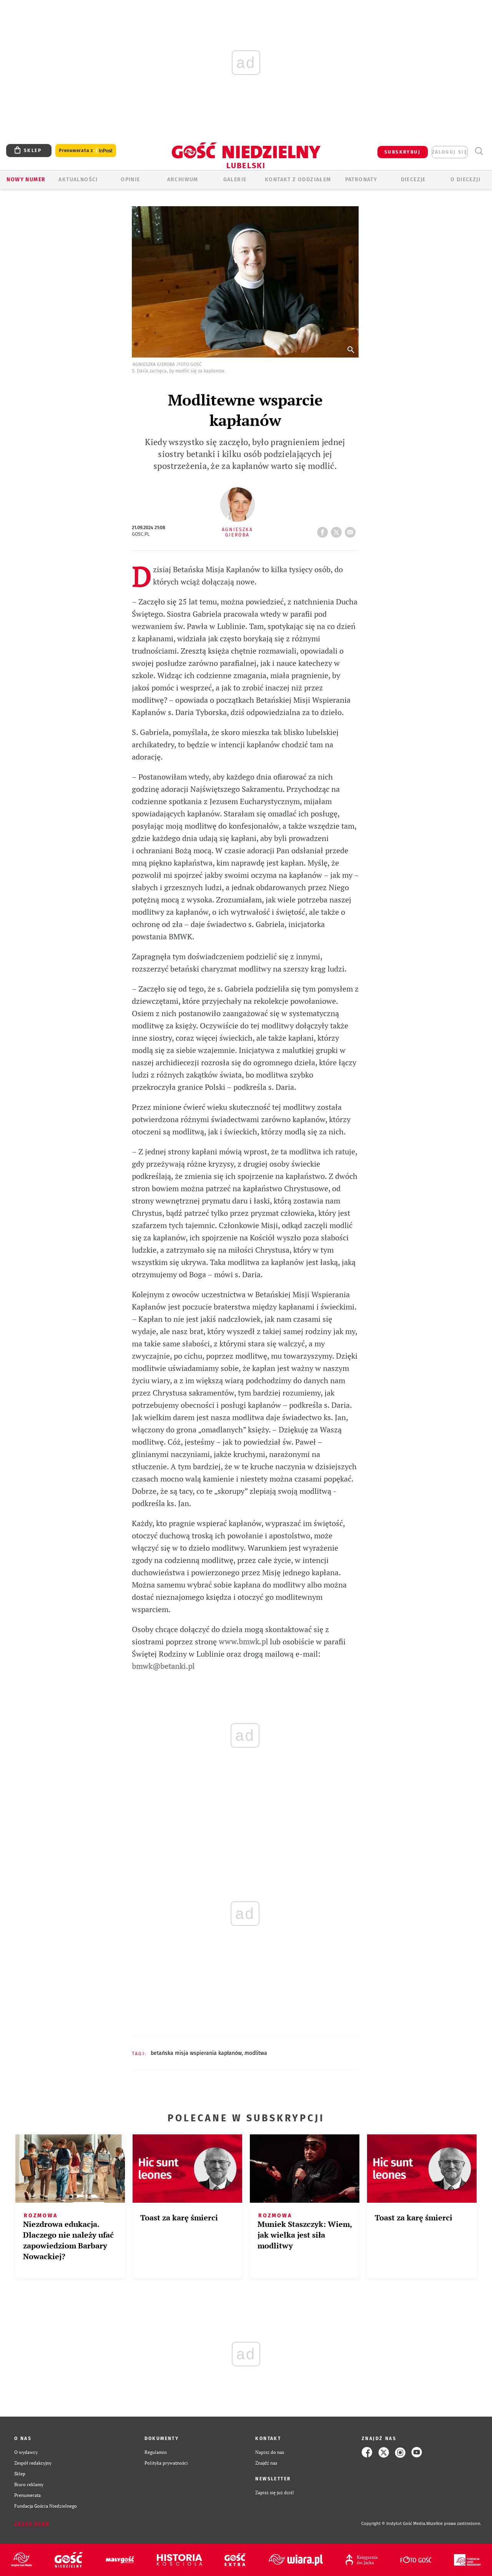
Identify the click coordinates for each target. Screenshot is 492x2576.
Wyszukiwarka (479, 151)
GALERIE (235, 179)
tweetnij (338, 530)
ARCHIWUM (182, 179)
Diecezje (413, 179)
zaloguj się (449, 152)
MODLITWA (255, 2053)
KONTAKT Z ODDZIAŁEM (298, 179)
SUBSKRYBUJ (402, 152)
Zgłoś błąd (32, 2523)
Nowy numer (26, 179)
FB (324, 530)
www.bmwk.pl (243, 1641)
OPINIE (130, 179)
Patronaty (361, 179)
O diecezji (465, 179)
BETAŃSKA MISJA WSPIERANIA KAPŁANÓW (196, 2053)
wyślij (352, 530)
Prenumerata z (86, 150)
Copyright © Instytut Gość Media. (393, 2523)
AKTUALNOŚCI (78, 179)
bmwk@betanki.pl (163, 1666)
